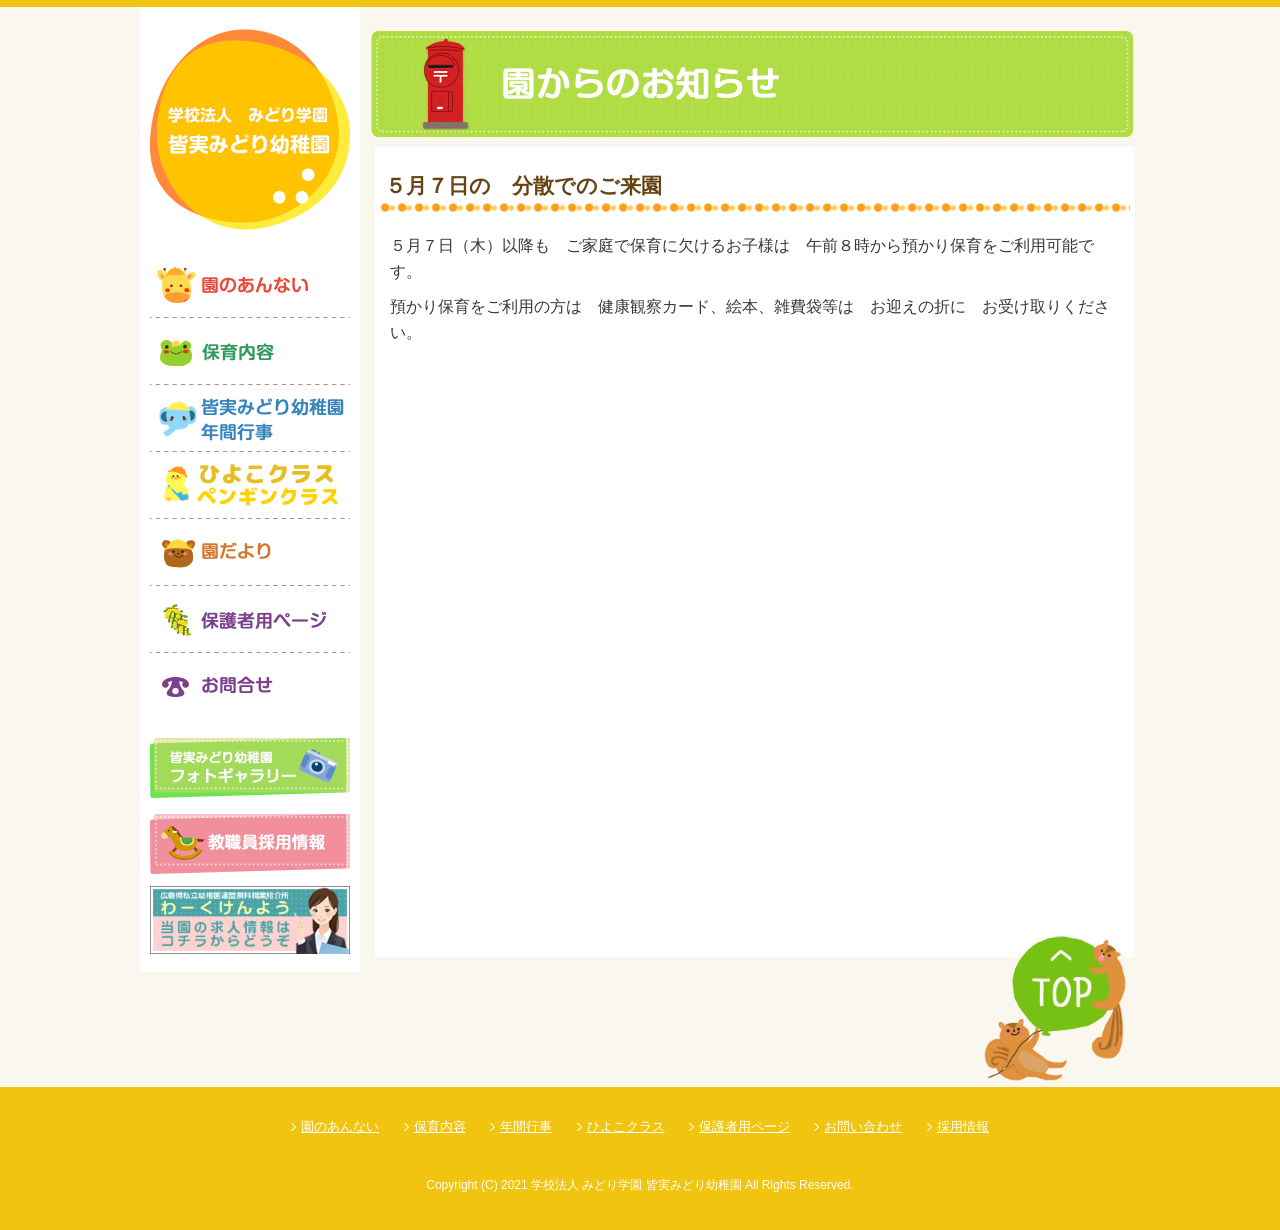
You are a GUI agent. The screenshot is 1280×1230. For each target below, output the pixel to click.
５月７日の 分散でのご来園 (523, 185)
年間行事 (526, 1126)
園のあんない (340, 1126)
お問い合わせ (863, 1126)
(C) (489, 1185)
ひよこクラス (626, 1126)
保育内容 (440, 1126)
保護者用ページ (744, 1126)
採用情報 (963, 1126)
